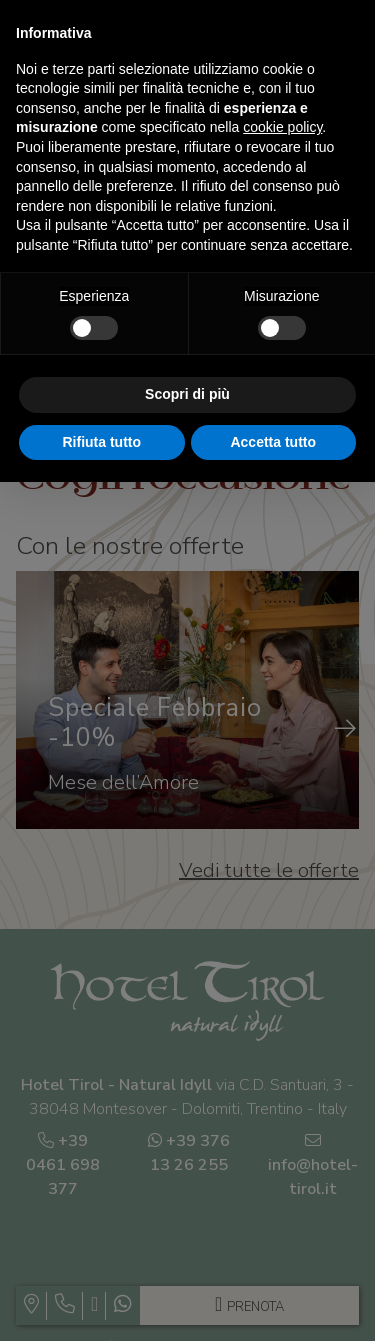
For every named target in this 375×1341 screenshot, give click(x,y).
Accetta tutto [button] (273, 442)
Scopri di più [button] (187, 394)
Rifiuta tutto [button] (101, 442)
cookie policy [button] (282, 127)
